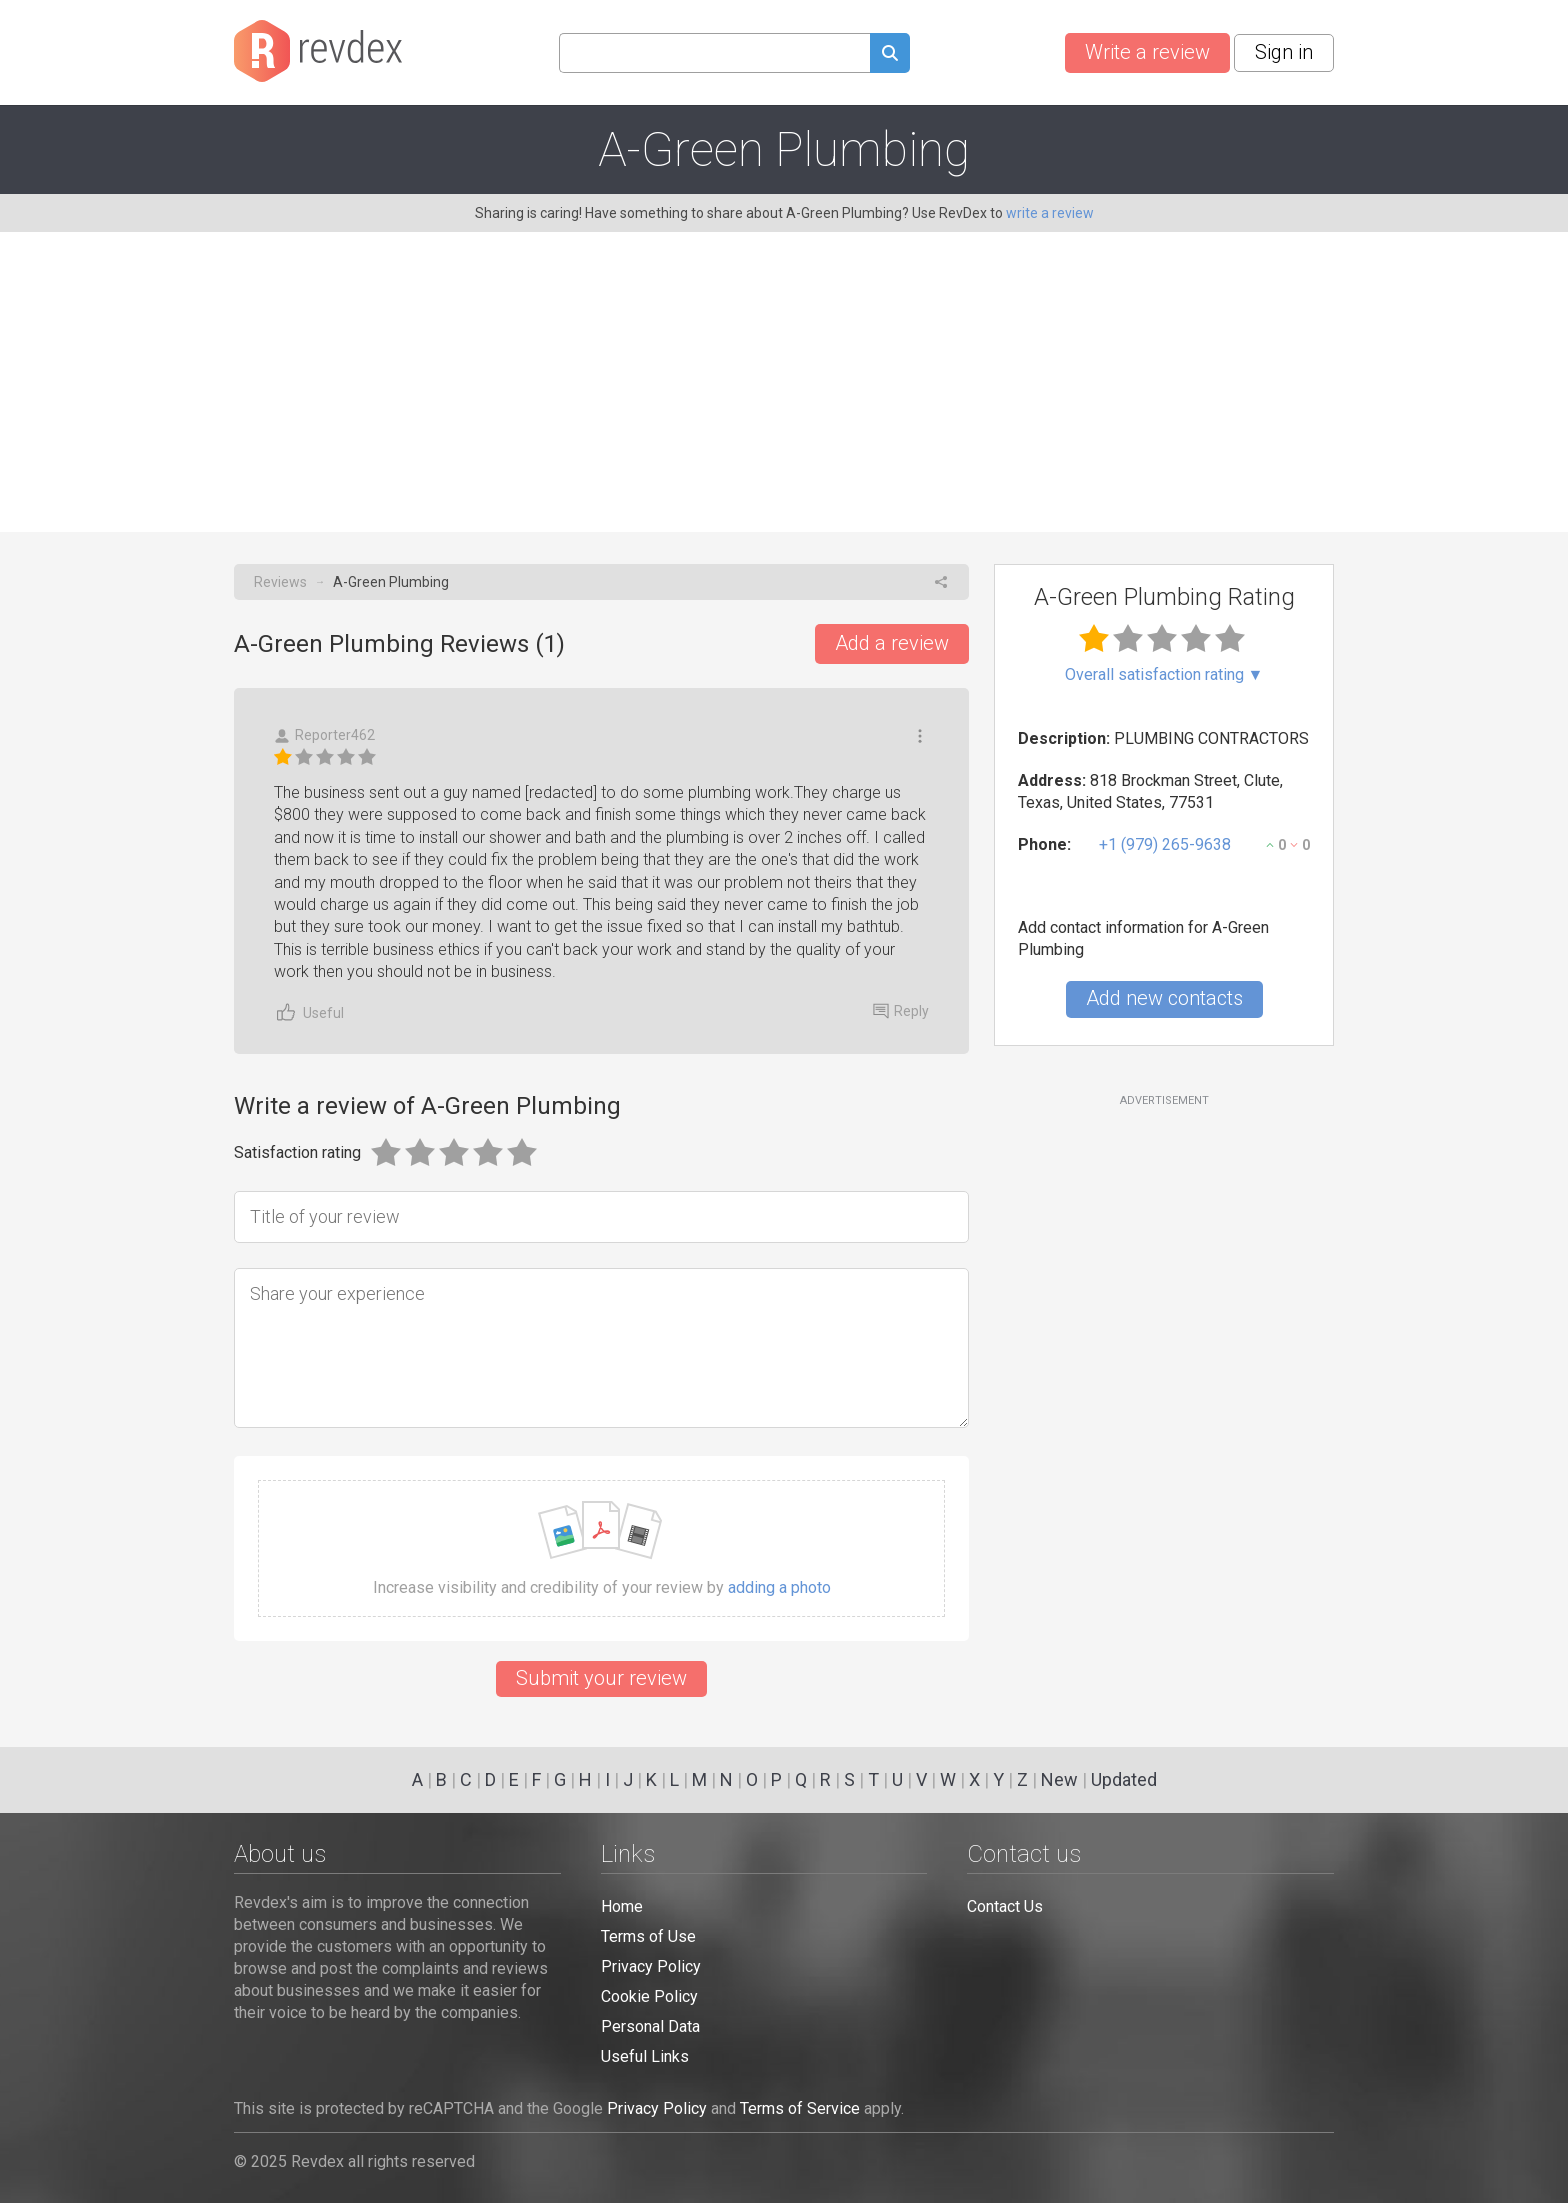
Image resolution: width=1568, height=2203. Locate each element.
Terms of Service (800, 2108)
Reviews (280, 582)
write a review (1050, 213)
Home (622, 1906)
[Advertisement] (784, 382)
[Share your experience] (601, 1348)
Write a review (1147, 52)
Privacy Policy (651, 1966)
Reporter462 (324, 735)
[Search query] (714, 53)
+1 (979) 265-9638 (1165, 844)
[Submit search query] (890, 55)
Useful (309, 1012)
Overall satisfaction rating (1164, 675)
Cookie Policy (649, 1996)
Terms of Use (648, 1936)
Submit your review (601, 1678)
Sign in (1284, 52)
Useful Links (645, 2056)
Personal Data (650, 2026)
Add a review (892, 643)
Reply (901, 1011)
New (1059, 1779)
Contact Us (1005, 1906)
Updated (1124, 1779)
